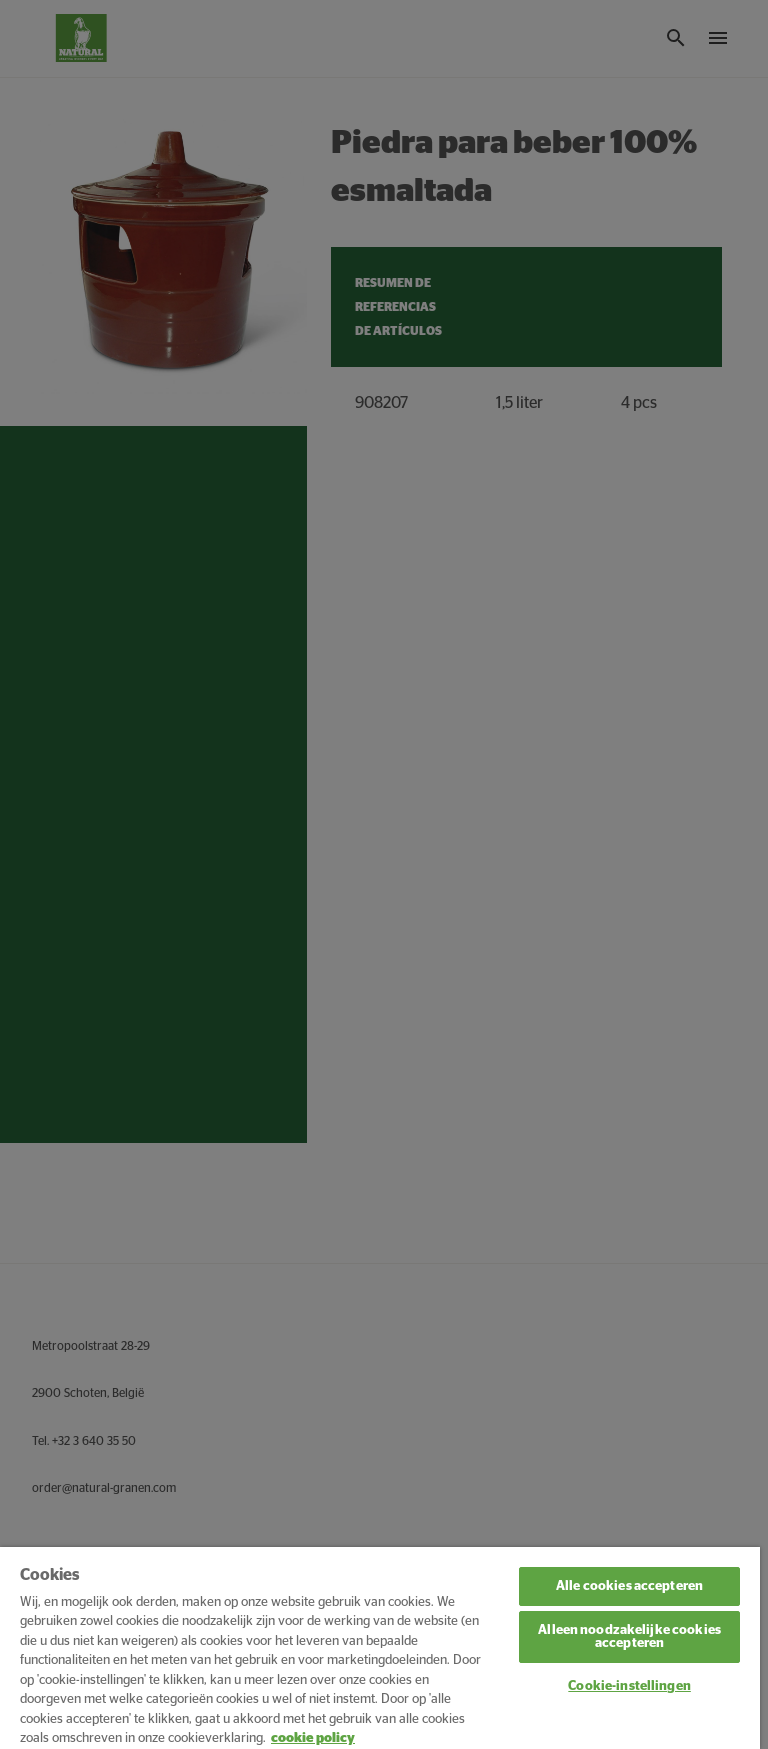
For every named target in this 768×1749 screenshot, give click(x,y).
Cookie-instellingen (629, 1686)
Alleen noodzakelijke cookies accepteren (629, 1637)
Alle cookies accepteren (629, 1586)
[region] (380, 1648)
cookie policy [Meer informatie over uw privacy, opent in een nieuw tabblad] (313, 1738)
